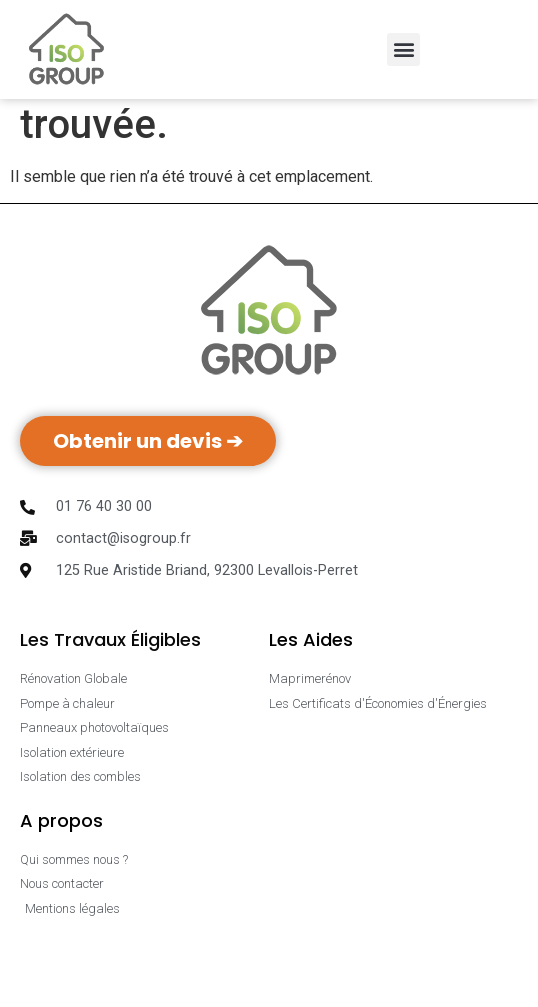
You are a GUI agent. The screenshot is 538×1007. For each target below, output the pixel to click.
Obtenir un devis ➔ (148, 495)
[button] (403, 49)
